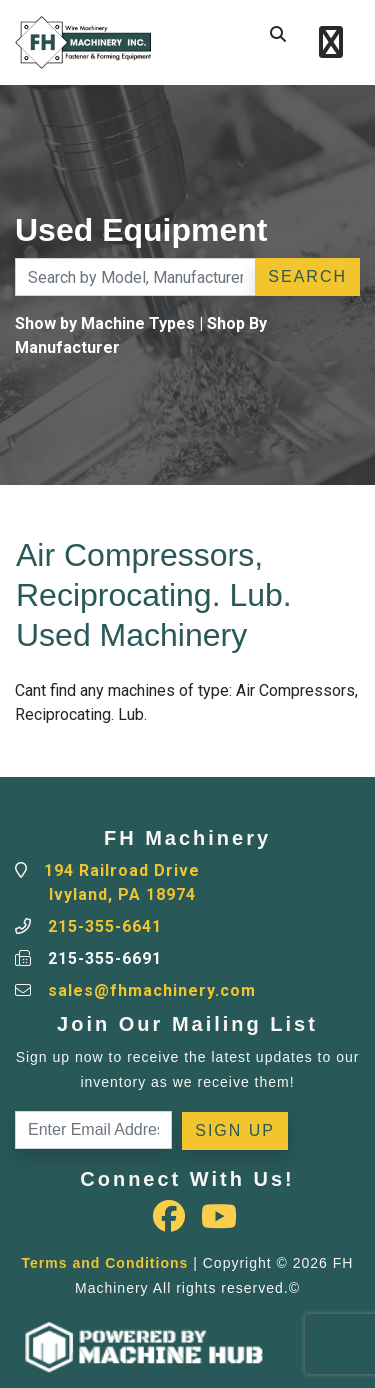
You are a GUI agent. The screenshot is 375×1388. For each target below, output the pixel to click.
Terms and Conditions (105, 1263)
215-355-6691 (105, 958)
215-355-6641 (105, 926)
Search (307, 276)
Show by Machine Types (105, 323)
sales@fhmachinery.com (152, 990)
